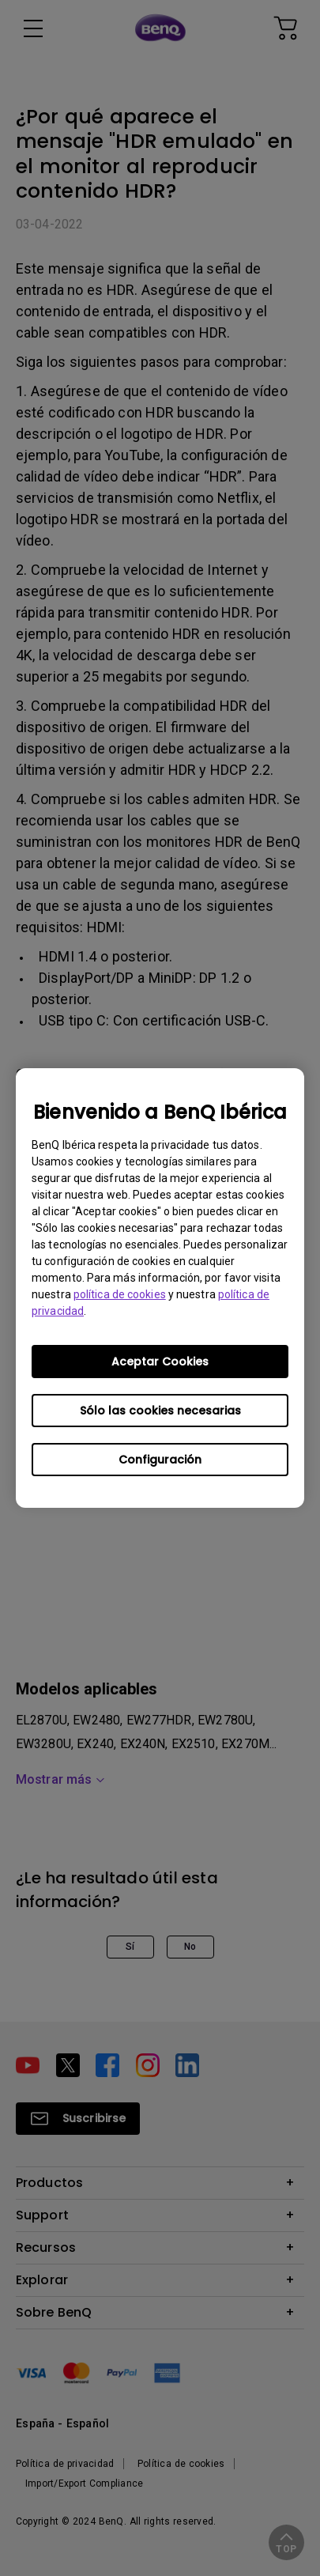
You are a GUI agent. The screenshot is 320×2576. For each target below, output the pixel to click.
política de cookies (119, 1294)
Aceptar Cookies (160, 1361)
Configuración (160, 1459)
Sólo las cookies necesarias (160, 1410)
